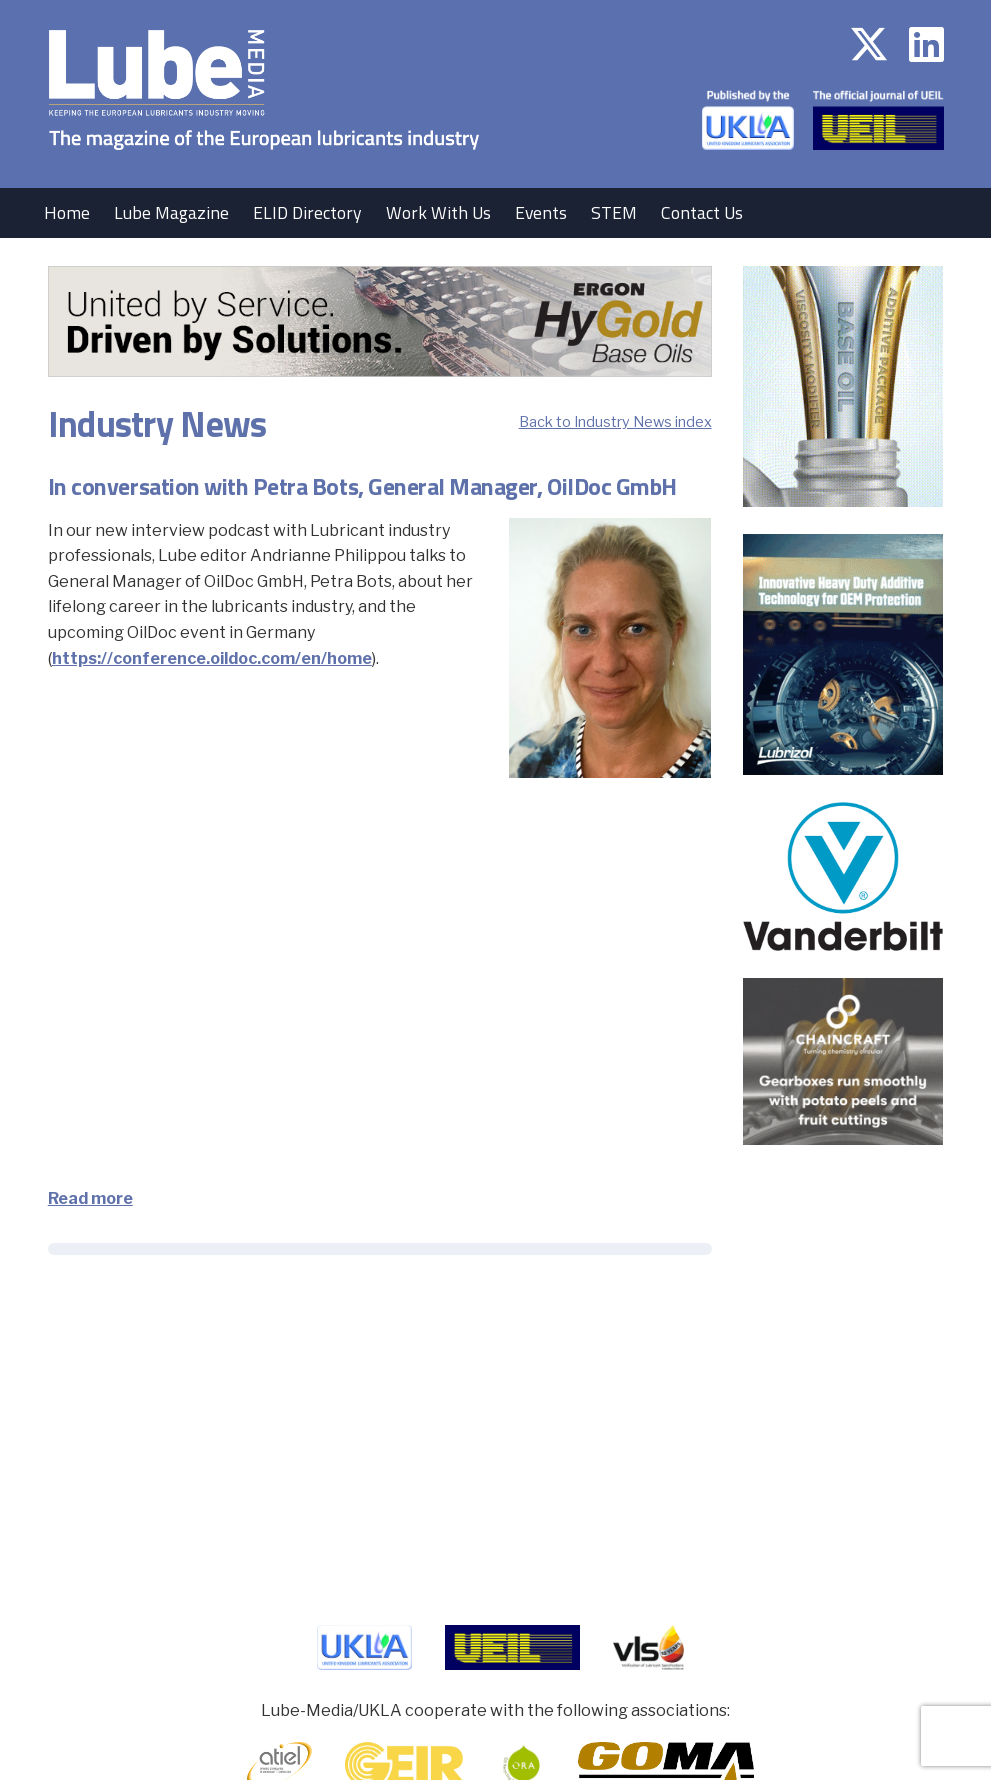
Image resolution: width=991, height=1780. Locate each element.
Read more (90, 1198)
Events (541, 212)
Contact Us (702, 212)
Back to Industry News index (615, 422)
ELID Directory (307, 212)
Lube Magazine (171, 212)
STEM (614, 212)
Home (67, 212)
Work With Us (438, 212)
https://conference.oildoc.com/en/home (212, 658)
